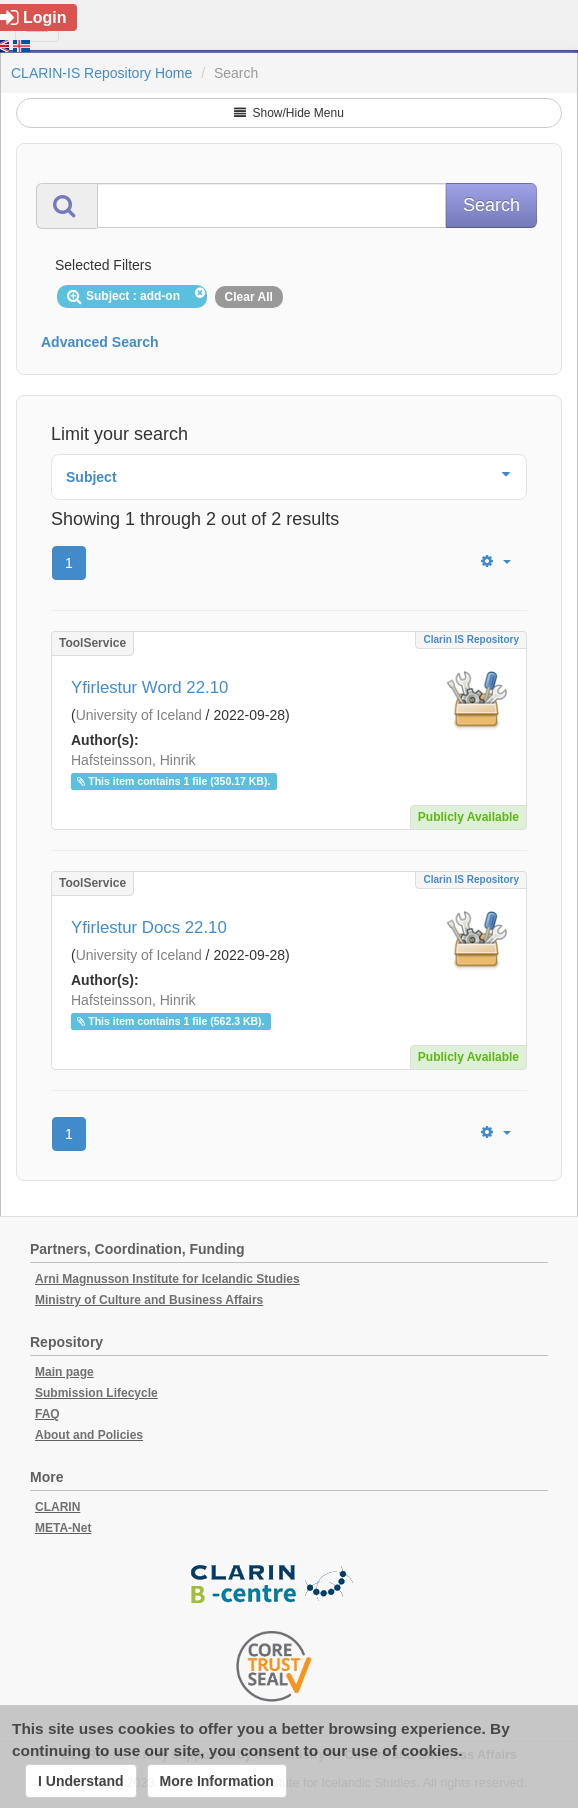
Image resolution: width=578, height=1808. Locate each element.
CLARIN (57, 1507)
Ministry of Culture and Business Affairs (149, 1300)
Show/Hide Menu (289, 113)
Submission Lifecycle (96, 1393)
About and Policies (89, 1435)
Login (33, 17)
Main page (64, 1372)
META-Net (63, 1528)
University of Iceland (139, 715)
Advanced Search (100, 342)
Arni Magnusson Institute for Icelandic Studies (167, 1279)
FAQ (47, 1414)
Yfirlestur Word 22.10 (149, 687)
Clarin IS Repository (471, 639)
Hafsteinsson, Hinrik (133, 760)
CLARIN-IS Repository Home (101, 73)
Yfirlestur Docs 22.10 (149, 927)
